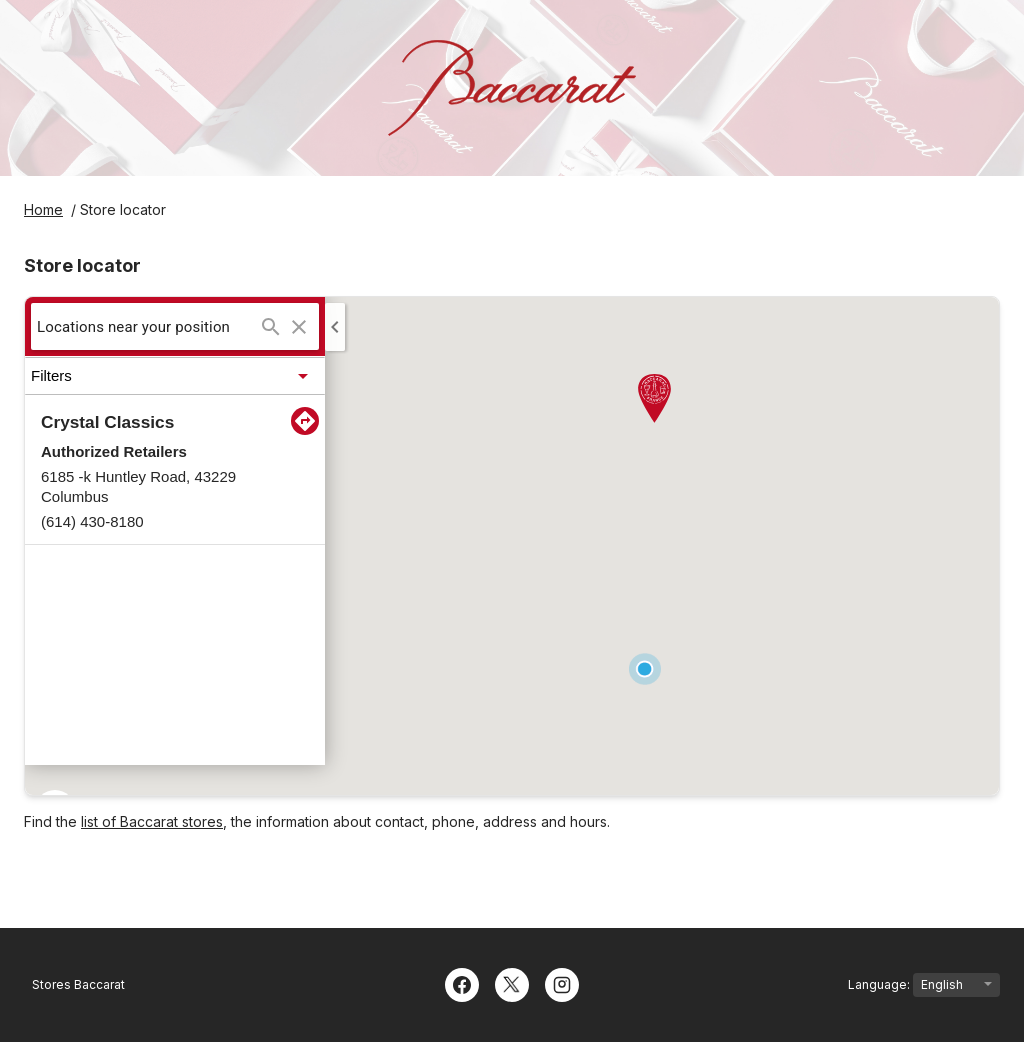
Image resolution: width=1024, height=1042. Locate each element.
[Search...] (271, 327)
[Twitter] (512, 983)
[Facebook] (462, 983)
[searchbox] (147, 326)
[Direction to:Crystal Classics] (305, 421)
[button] (175, 376)
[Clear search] (299, 327)
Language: (924, 985)
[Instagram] (562, 983)
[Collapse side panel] (335, 327)
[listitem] (175, 470)
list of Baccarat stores (152, 821)
